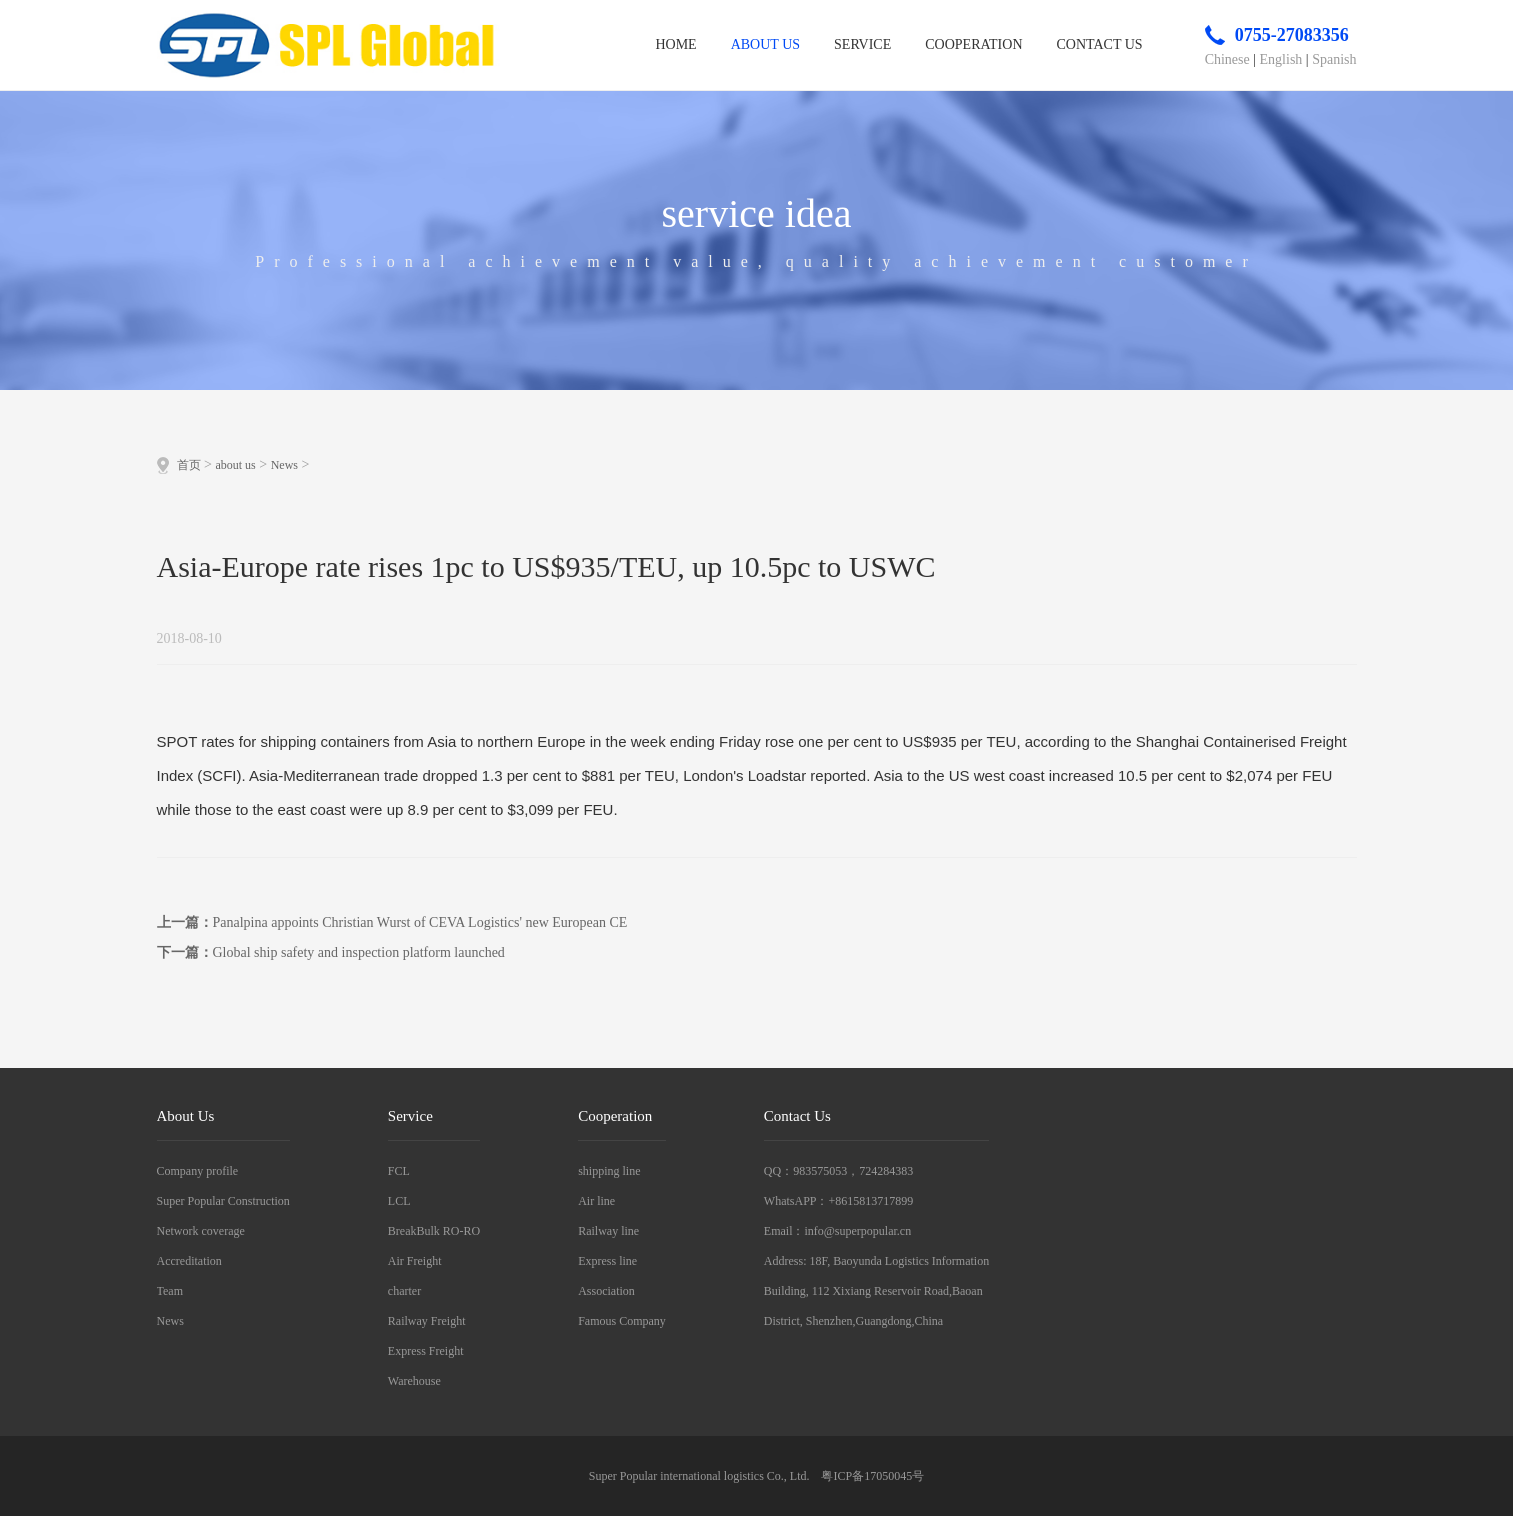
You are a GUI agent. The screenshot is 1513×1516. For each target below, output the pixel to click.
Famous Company (622, 1321)
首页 (189, 465)
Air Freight (415, 1261)
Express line (607, 1261)
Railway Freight (427, 1321)
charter (404, 1291)
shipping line (609, 1171)
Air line (596, 1201)
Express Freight (426, 1351)
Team (170, 1291)
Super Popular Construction (223, 1201)
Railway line (608, 1231)
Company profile (198, 1171)
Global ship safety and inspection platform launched (359, 952)
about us (765, 44)
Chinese (1227, 59)
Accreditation (189, 1261)
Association (606, 1291)
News (284, 465)
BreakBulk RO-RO (434, 1231)
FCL (399, 1171)
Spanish (1334, 59)
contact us (1100, 44)
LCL (399, 1201)
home (675, 44)
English (1281, 59)
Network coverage (201, 1231)
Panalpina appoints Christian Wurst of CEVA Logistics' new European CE (420, 922)
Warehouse (414, 1381)
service (862, 44)
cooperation (973, 44)
